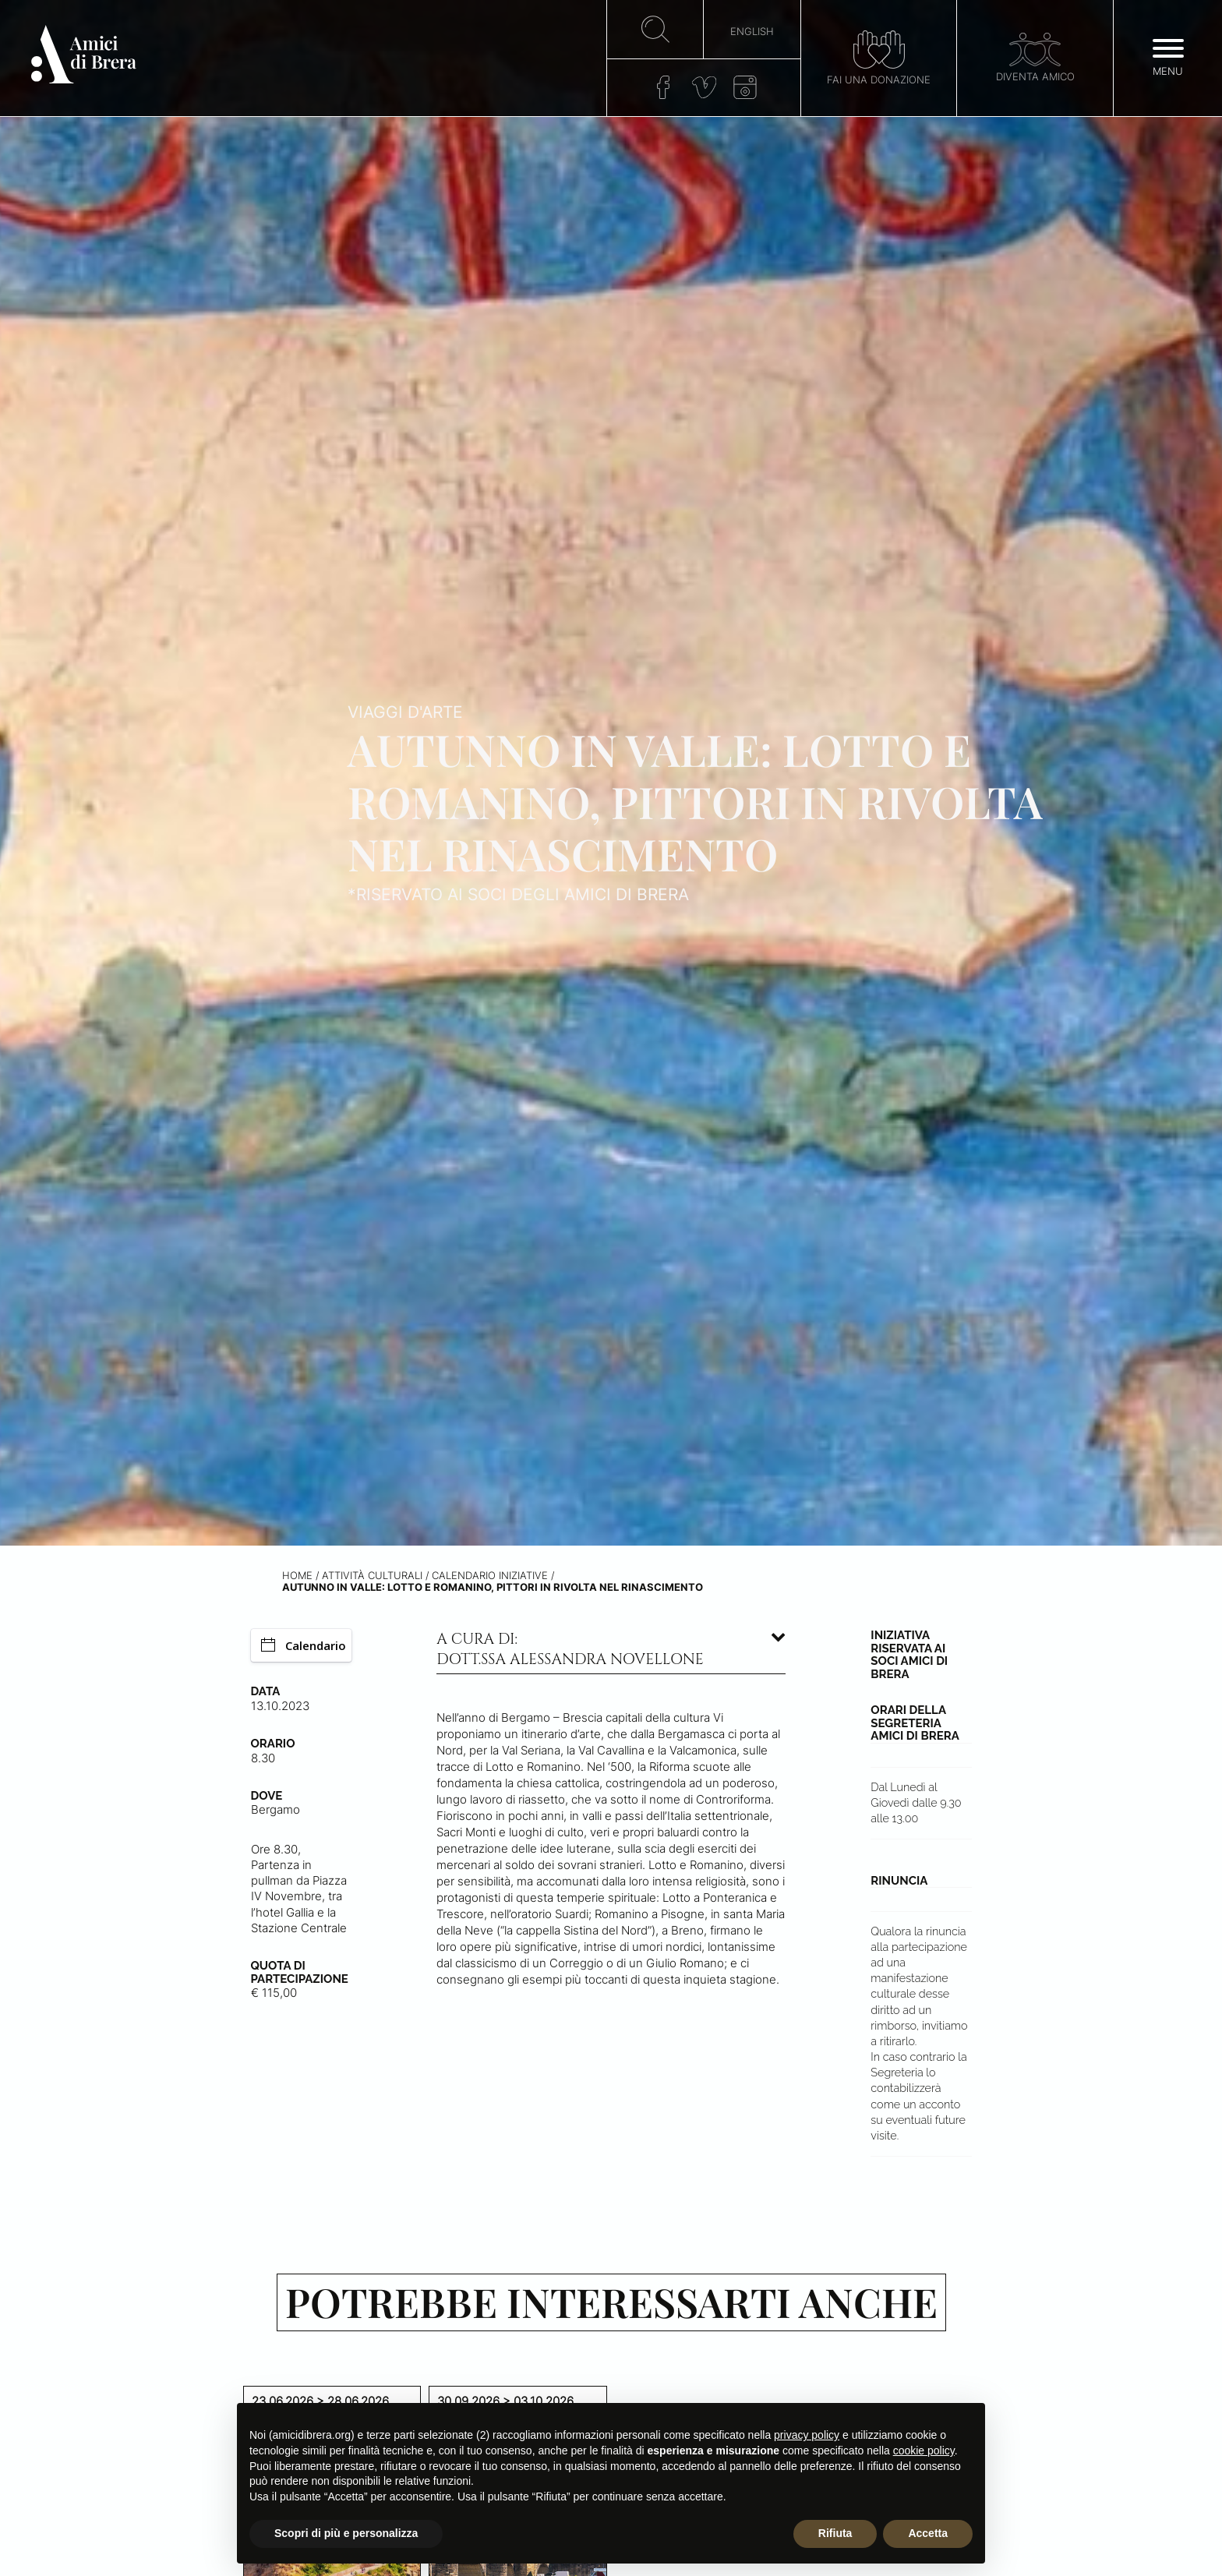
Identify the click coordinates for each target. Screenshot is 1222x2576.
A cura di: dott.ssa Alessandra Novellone (570, 1649)
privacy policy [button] (806, 2435)
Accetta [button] (928, 2533)
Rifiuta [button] (835, 2533)
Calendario (303, 1645)
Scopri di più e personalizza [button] (346, 2533)
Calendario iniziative (490, 1575)
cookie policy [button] (924, 2450)
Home (297, 1575)
